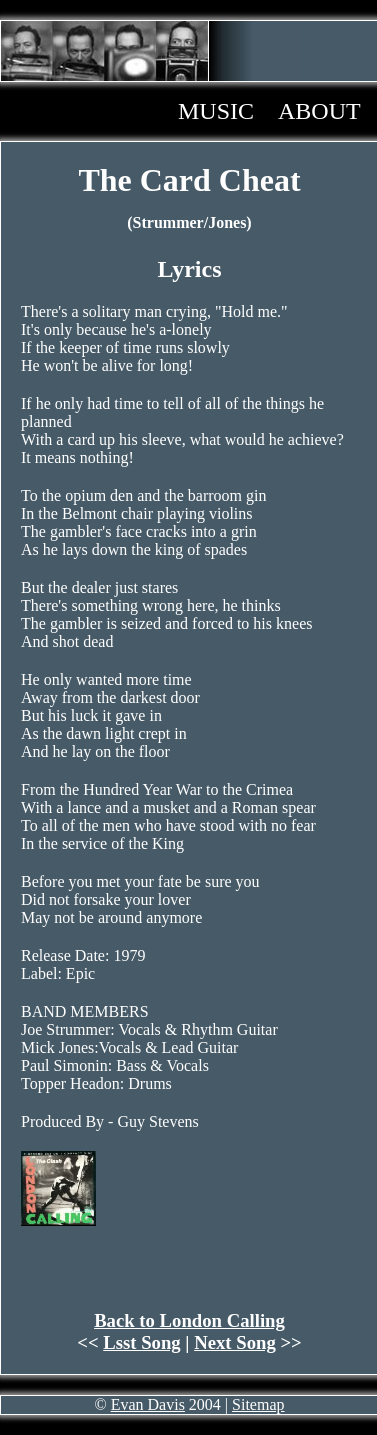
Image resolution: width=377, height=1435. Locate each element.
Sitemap (258, 1404)
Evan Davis (148, 1404)
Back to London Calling (189, 1320)
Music (216, 111)
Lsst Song (141, 1342)
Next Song (235, 1342)
